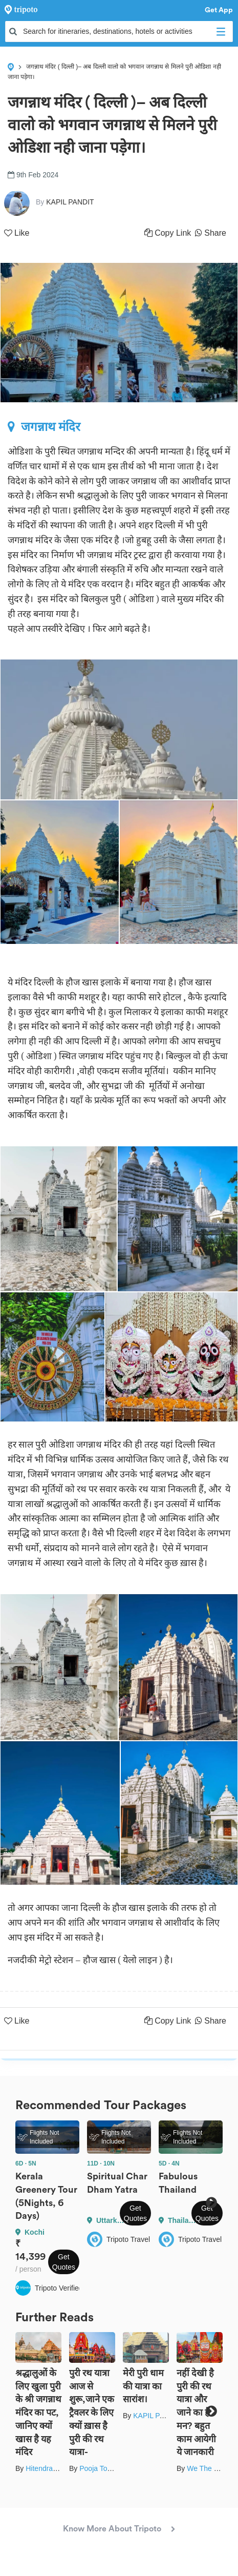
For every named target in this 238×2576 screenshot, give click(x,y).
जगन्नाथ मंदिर (44, 427)
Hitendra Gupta (50, 2468)
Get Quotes (63, 2262)
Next (211, 2202)
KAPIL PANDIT (157, 2416)
